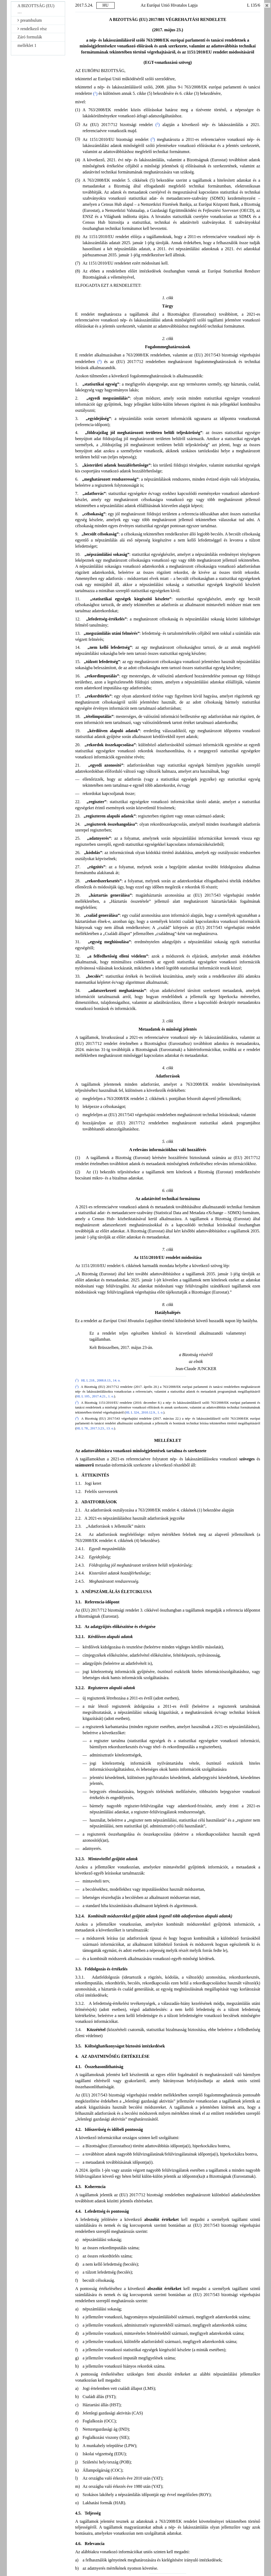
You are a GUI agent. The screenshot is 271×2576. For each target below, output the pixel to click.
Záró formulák (29, 37)
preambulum (29, 20)
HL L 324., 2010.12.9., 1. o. (144, 1412)
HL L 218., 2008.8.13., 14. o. (101, 1380)
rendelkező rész (32, 28)
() (95, 93)
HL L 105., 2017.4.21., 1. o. (95, 1396)
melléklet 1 (27, 45)
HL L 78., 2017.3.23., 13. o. (95, 1428)
